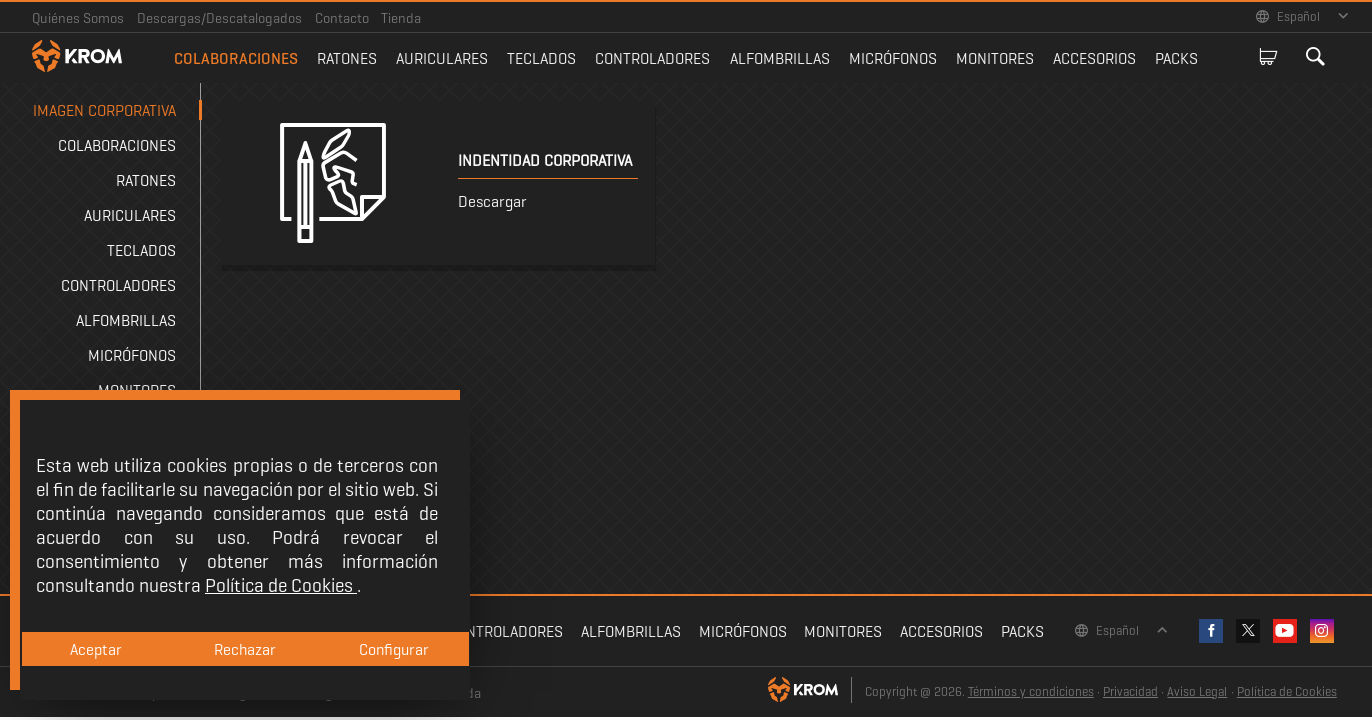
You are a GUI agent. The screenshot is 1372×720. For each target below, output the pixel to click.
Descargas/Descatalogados (219, 18)
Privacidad (1130, 692)
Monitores (995, 58)
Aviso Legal (1197, 692)
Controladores (652, 58)
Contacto (342, 18)
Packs (1176, 58)
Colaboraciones (236, 58)
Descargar (492, 201)
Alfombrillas (780, 58)
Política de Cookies (1287, 692)
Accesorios (1094, 58)
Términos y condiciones (1031, 692)
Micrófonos (893, 58)
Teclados (541, 58)
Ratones (347, 58)
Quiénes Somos (78, 18)
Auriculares (442, 58)
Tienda (401, 18)
